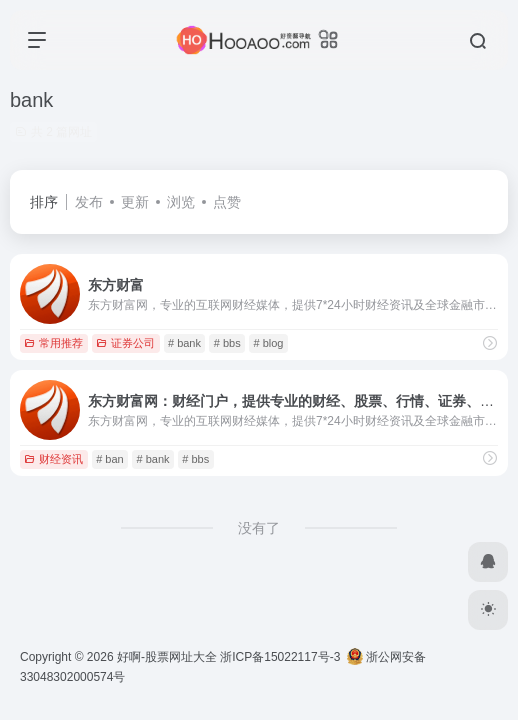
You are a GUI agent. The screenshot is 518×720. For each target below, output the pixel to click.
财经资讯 (53, 459)
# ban (110, 459)
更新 (135, 202)
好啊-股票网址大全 (167, 657)
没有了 (259, 528)
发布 (89, 202)
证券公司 (125, 343)
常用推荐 (53, 343)
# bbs (227, 343)
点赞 (227, 202)
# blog (268, 343)
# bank (184, 343)
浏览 (181, 202)
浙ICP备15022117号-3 (280, 657)
